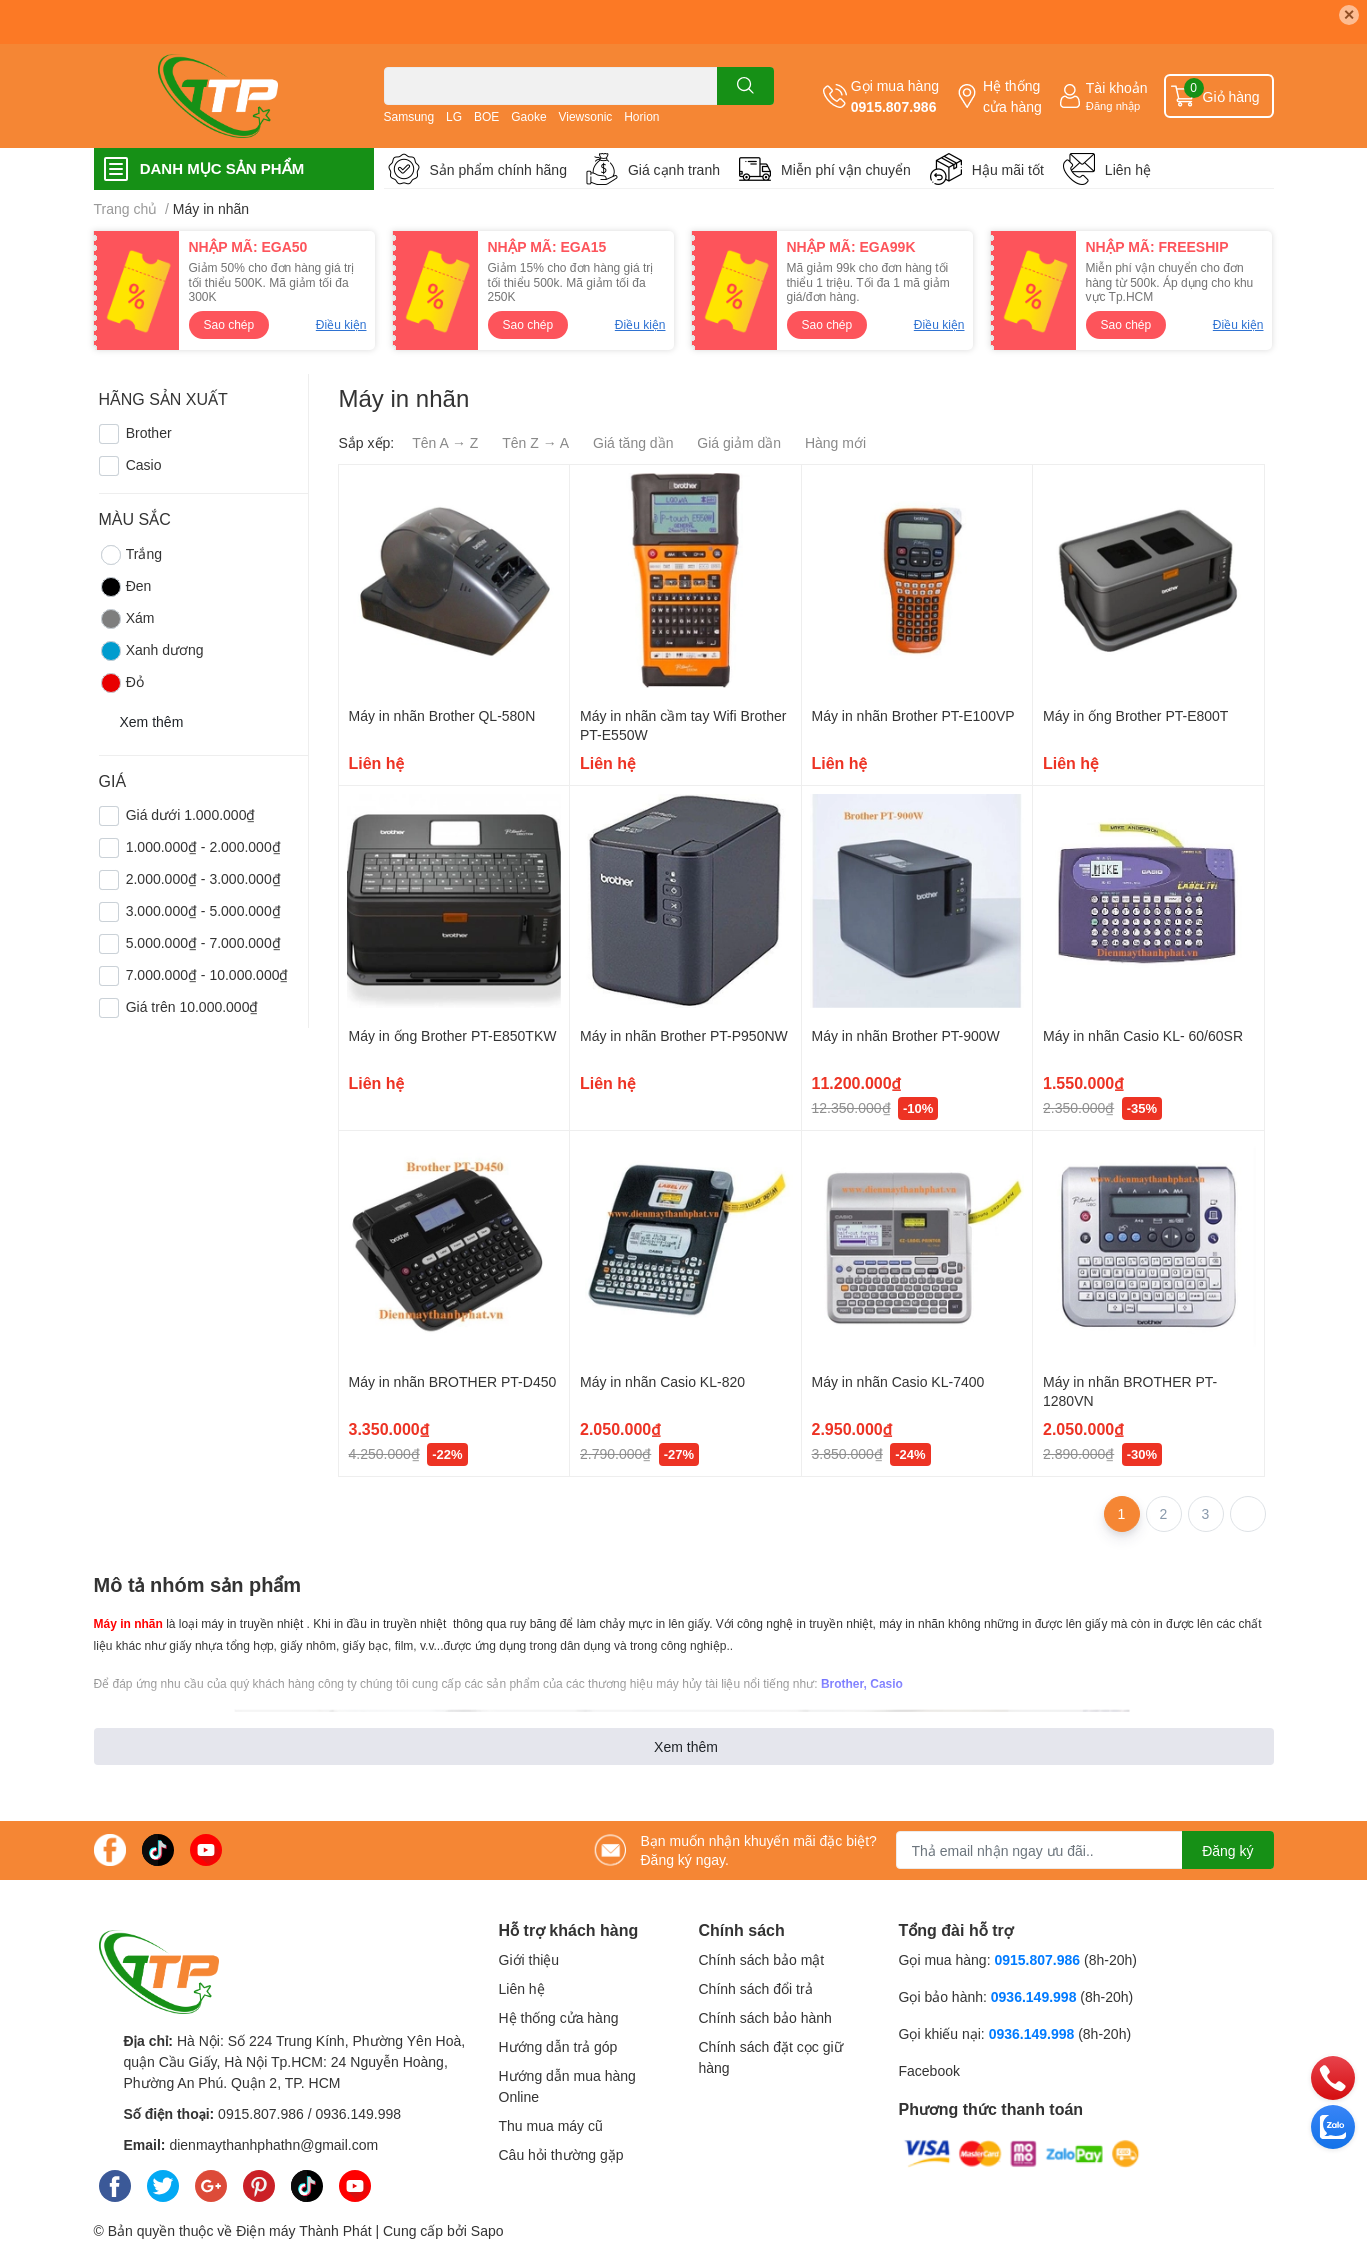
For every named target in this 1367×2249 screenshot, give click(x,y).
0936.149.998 (358, 2113)
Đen (125, 587)
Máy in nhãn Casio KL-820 (662, 1381)
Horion (641, 116)
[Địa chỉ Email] (1085, 1850)
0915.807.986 (894, 106)
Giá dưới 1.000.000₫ (191, 814)
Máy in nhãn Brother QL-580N (442, 715)
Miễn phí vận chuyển (846, 169)
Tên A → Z (445, 442)
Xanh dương (151, 651)
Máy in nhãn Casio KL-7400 (898, 1381)
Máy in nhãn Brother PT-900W (906, 1035)
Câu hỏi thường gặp (561, 2154)
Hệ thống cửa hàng (1012, 96)
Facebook (929, 2070)
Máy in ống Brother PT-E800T (1135, 715)
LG (454, 116)
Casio (144, 464)
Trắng (130, 555)
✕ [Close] (1349, 14)
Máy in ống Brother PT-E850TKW (453, 1035)
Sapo (487, 2230)
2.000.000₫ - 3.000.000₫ (203, 878)
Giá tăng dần (633, 442)
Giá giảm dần (739, 442)
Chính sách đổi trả (756, 1988)
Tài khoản (1117, 87)
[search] (745, 86)
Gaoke (528, 116)
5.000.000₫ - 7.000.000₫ (203, 942)
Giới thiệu (529, 1959)
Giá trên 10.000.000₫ (192, 1006)
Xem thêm (686, 1746)
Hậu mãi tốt (1008, 169)
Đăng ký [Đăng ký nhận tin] (1227, 1850)
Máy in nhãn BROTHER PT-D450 (453, 1381)
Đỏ (121, 683)
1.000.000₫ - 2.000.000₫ (203, 846)
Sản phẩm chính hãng (498, 169)
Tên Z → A (535, 442)
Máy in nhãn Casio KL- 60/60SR (1143, 1035)
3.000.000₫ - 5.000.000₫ (203, 910)
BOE (486, 116)
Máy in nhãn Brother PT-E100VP (913, 715)
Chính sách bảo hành (765, 2017)
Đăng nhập (1113, 105)
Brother (149, 432)
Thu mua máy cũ (551, 2125)
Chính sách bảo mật (762, 1959)
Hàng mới (835, 442)
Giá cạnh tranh (674, 169)
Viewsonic (585, 116)
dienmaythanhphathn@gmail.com (273, 2144)
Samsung (409, 116)
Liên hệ (1128, 169)
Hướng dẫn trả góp (558, 2046)
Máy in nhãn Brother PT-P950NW (684, 1035)
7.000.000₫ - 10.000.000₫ (207, 974)
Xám (127, 619)
